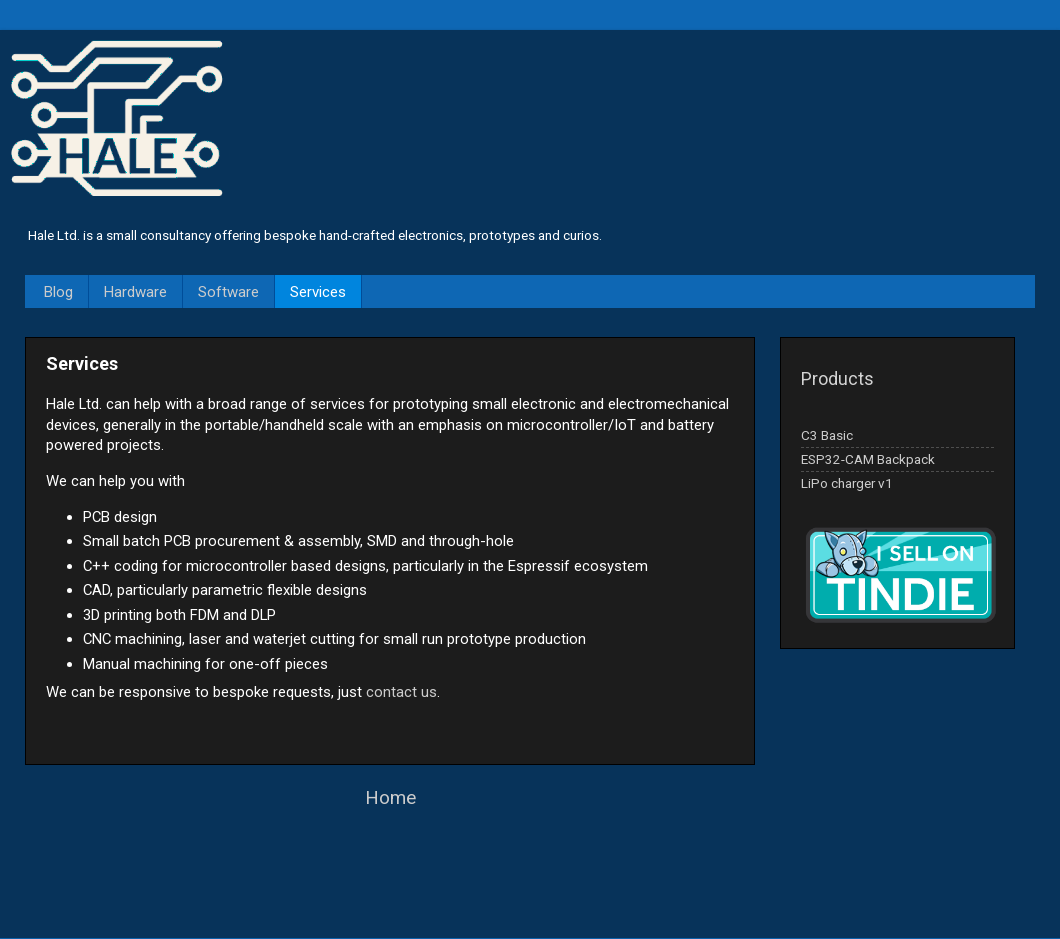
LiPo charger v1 (847, 483)
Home (390, 797)
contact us (401, 692)
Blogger (565, 899)
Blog (58, 292)
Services (318, 292)
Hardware (135, 292)
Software (228, 292)
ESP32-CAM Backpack (868, 459)
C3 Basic (827, 435)
